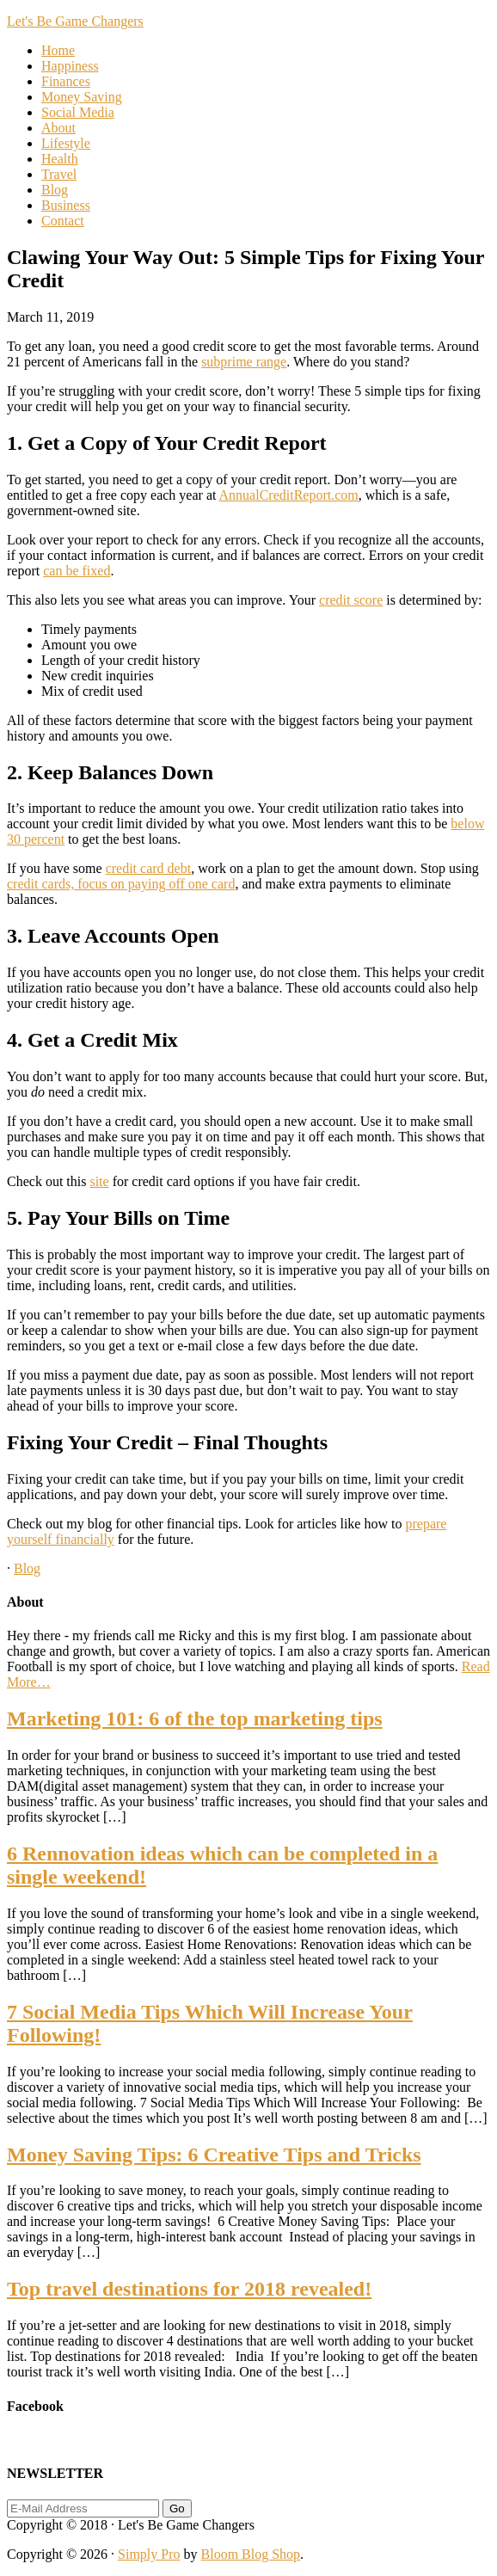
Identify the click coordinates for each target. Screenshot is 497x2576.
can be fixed (76, 570)
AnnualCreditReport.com (289, 495)
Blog (27, 1568)
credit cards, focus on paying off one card (121, 883)
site (98, 1181)
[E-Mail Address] (83, 2508)
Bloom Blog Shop (251, 2554)
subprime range (243, 361)
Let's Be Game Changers (75, 21)
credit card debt (149, 868)
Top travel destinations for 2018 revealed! (189, 2289)
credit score (351, 600)
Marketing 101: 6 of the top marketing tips (195, 1718)
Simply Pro (149, 2554)
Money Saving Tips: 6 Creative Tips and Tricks (214, 2154)
